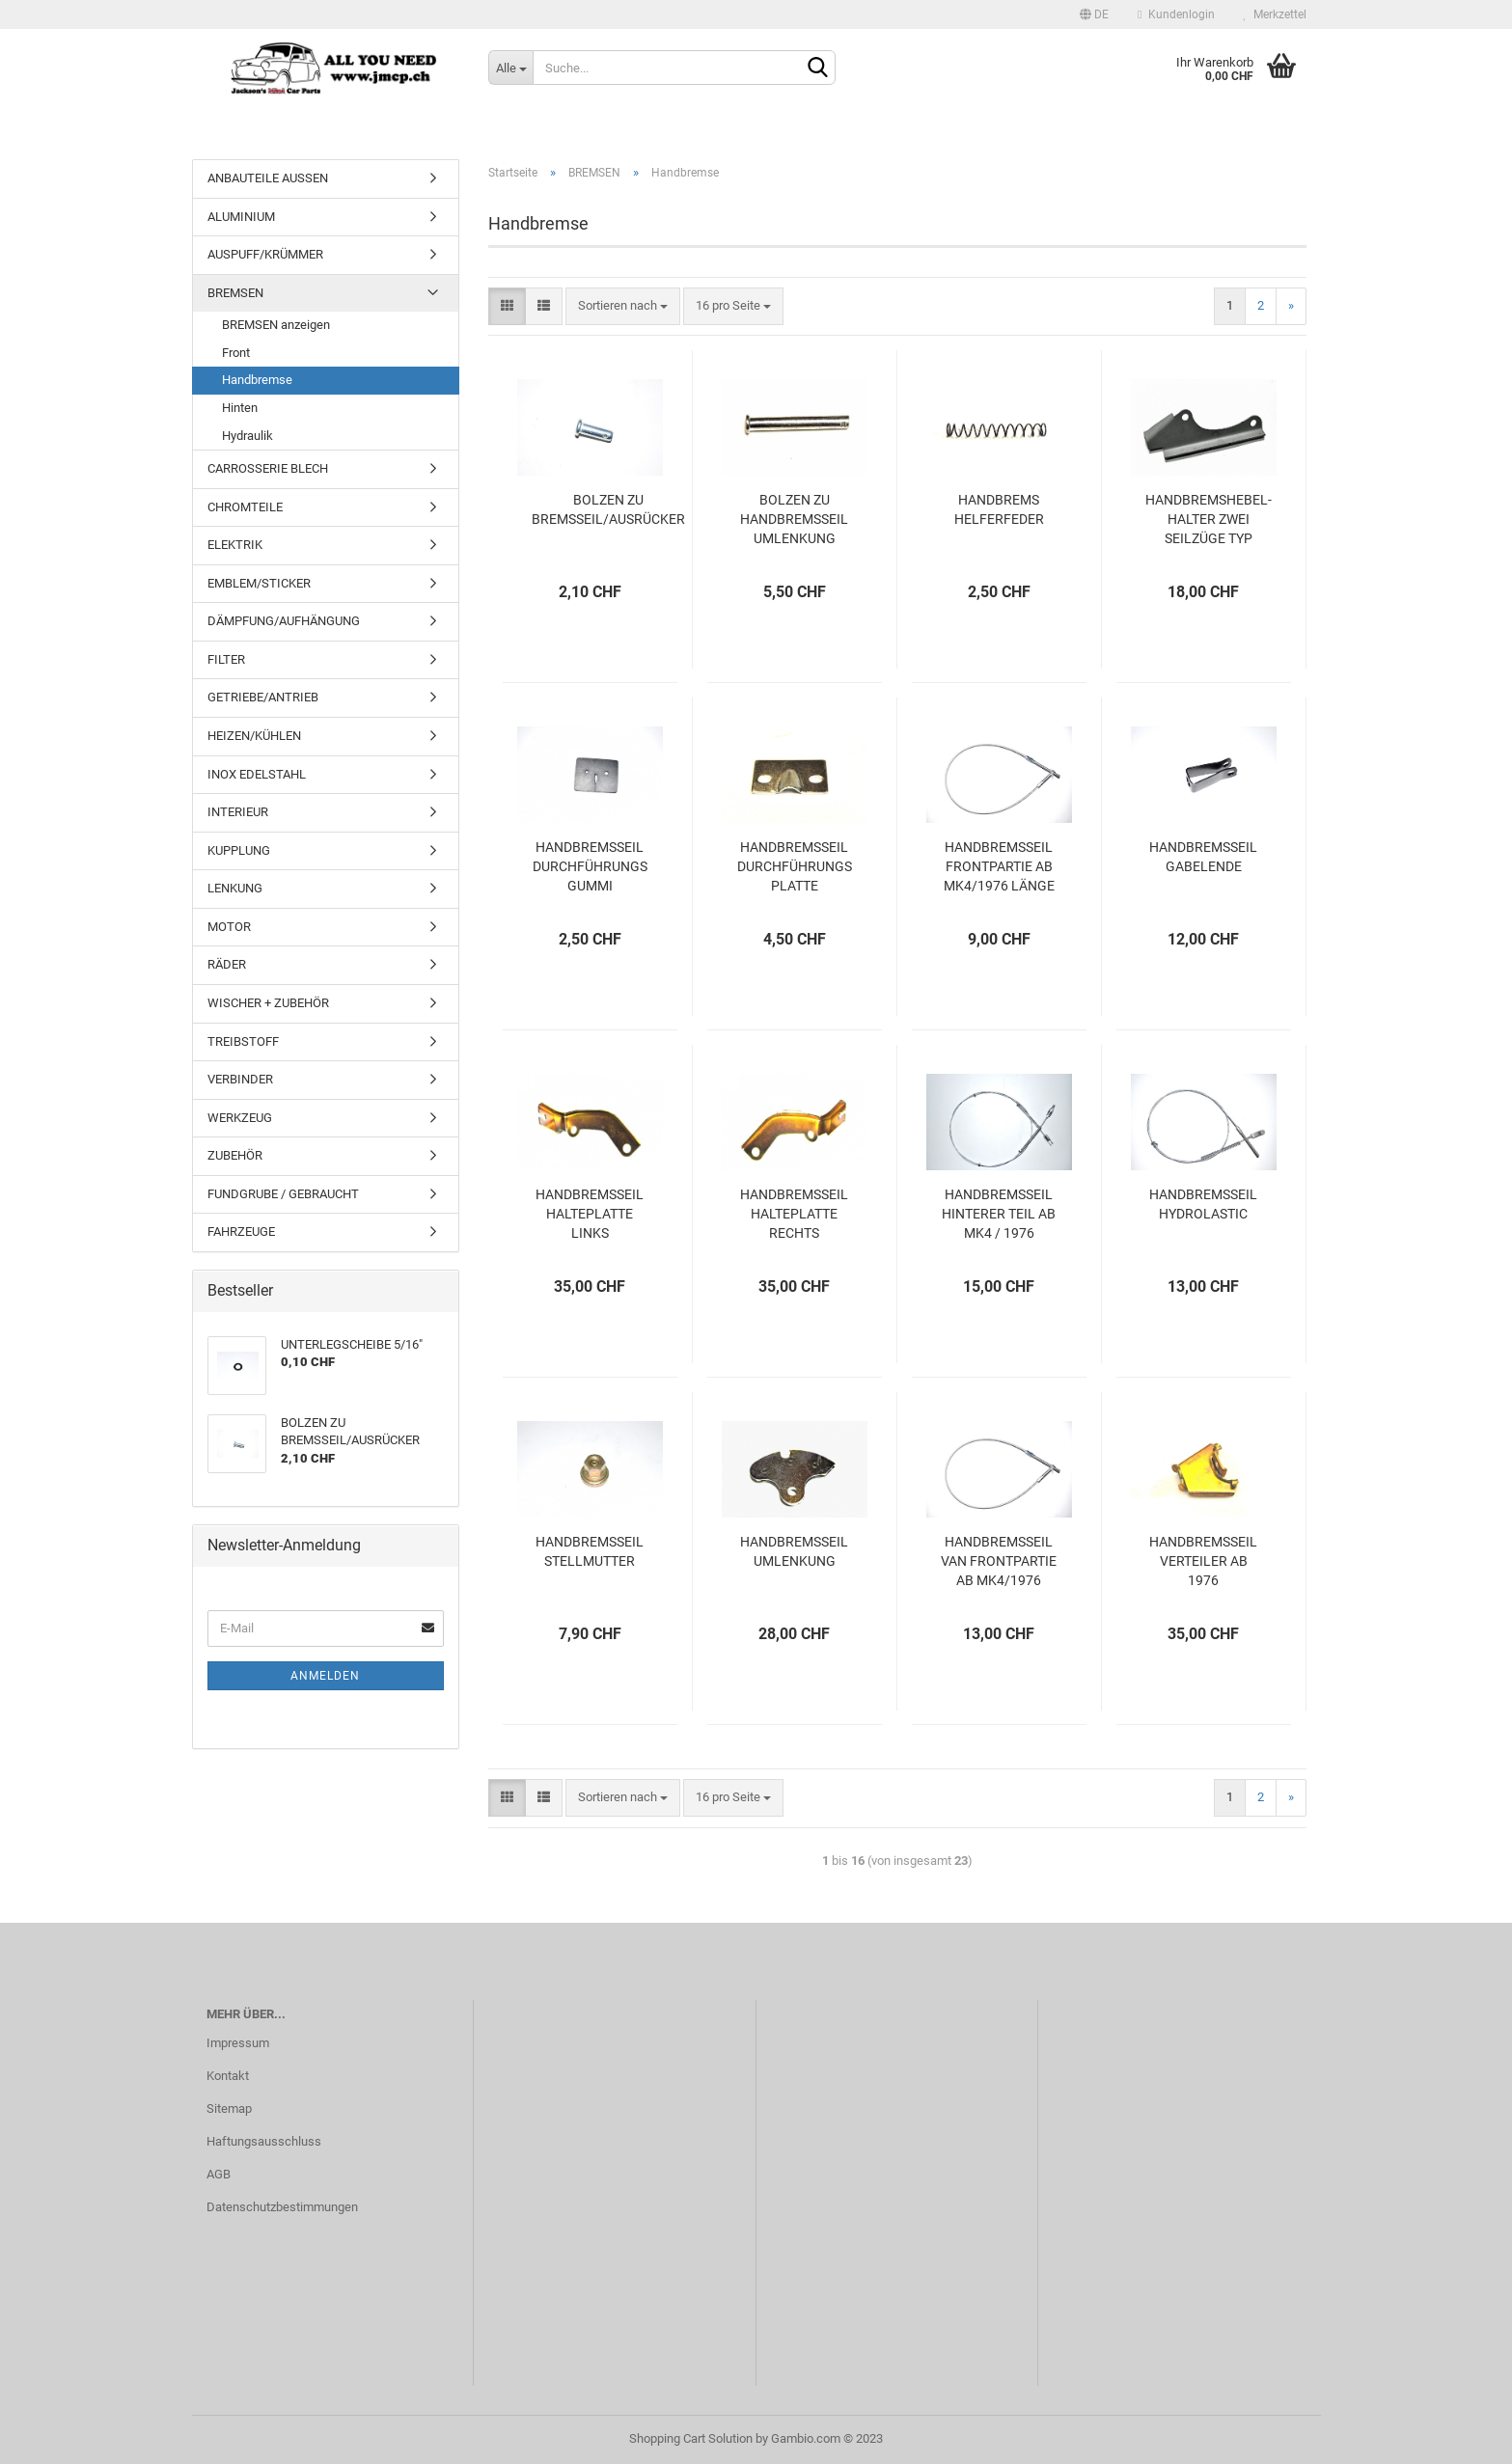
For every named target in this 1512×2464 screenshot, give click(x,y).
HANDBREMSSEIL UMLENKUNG (794, 1551)
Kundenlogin (1176, 14)
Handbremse (257, 379)
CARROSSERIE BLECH (267, 468)
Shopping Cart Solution (691, 2438)
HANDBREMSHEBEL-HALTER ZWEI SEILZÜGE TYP (1208, 519)
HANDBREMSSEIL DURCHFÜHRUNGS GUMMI (590, 866)
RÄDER (226, 964)
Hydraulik (247, 435)
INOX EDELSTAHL (256, 774)
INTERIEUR (237, 812)
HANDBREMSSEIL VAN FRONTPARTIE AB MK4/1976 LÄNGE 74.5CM (999, 1562)
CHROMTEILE (245, 507)
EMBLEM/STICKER (259, 583)
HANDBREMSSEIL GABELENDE (1203, 856)
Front (236, 352)
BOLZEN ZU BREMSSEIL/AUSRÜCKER (608, 509)
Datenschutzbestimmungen (282, 2207)
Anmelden (325, 1676)
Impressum (237, 2043)
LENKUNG (234, 888)
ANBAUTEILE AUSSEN (267, 178)
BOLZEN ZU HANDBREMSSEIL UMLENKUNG (794, 519)
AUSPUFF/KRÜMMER (265, 254)
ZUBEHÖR (234, 1155)
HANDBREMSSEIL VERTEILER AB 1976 (1203, 1561)
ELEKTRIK (234, 544)
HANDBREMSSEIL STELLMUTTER (590, 1551)
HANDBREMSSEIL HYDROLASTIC (1203, 1204)
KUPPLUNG (238, 850)
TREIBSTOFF (243, 1041)
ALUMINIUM (241, 216)
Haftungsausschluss (263, 2141)
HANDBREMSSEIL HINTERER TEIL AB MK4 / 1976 (999, 1214)
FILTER (226, 659)
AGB (218, 2174)
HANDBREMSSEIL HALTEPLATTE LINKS (590, 1214)
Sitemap (229, 2108)
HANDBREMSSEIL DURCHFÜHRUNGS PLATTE (794, 866)
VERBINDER (240, 1079)
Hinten (240, 407)
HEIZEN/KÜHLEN (254, 735)
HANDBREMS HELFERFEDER (999, 509)
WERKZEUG (239, 1117)
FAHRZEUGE (241, 1231)
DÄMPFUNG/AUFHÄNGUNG (283, 621)
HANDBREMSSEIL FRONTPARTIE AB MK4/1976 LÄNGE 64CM (999, 867)
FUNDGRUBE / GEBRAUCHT (283, 1194)
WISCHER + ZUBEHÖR (268, 1003)
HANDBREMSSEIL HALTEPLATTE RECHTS (794, 1214)
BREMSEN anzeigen (276, 324)
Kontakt (227, 2075)
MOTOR (229, 926)
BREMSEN (235, 293)
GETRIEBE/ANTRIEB (262, 697)
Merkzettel (1275, 14)
